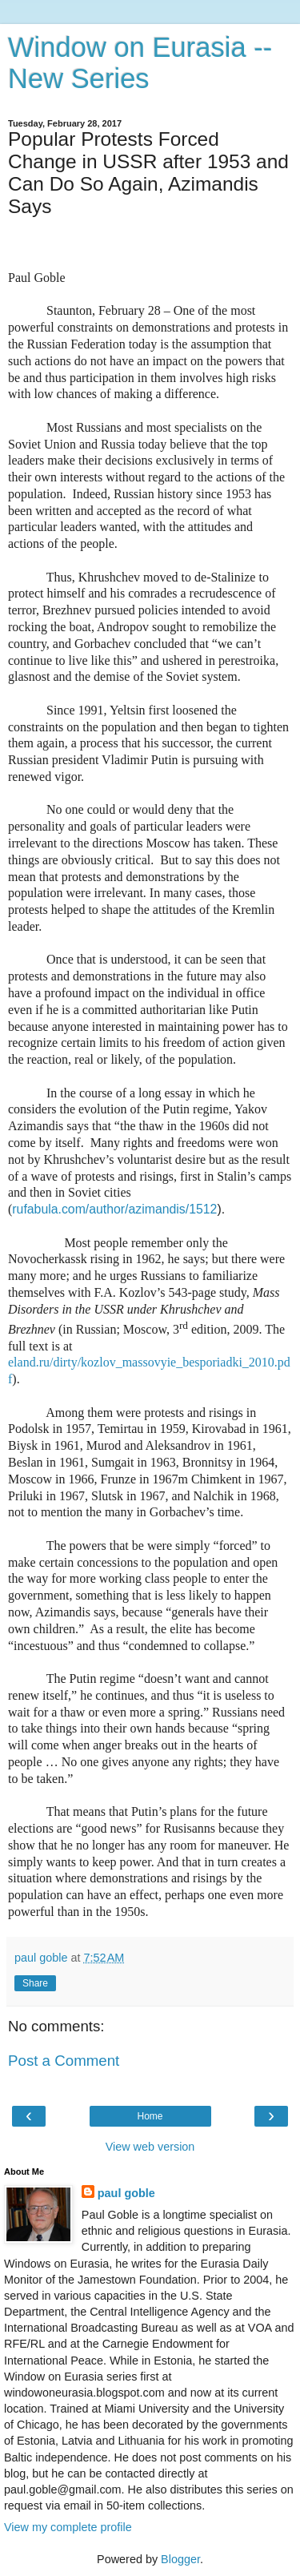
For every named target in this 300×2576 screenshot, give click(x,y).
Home (149, 2116)
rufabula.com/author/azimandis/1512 (114, 1209)
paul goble (126, 2193)
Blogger (180, 2559)
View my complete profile (68, 2527)
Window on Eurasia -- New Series (140, 63)
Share (35, 1983)
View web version (150, 2146)
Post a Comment (63, 2060)
